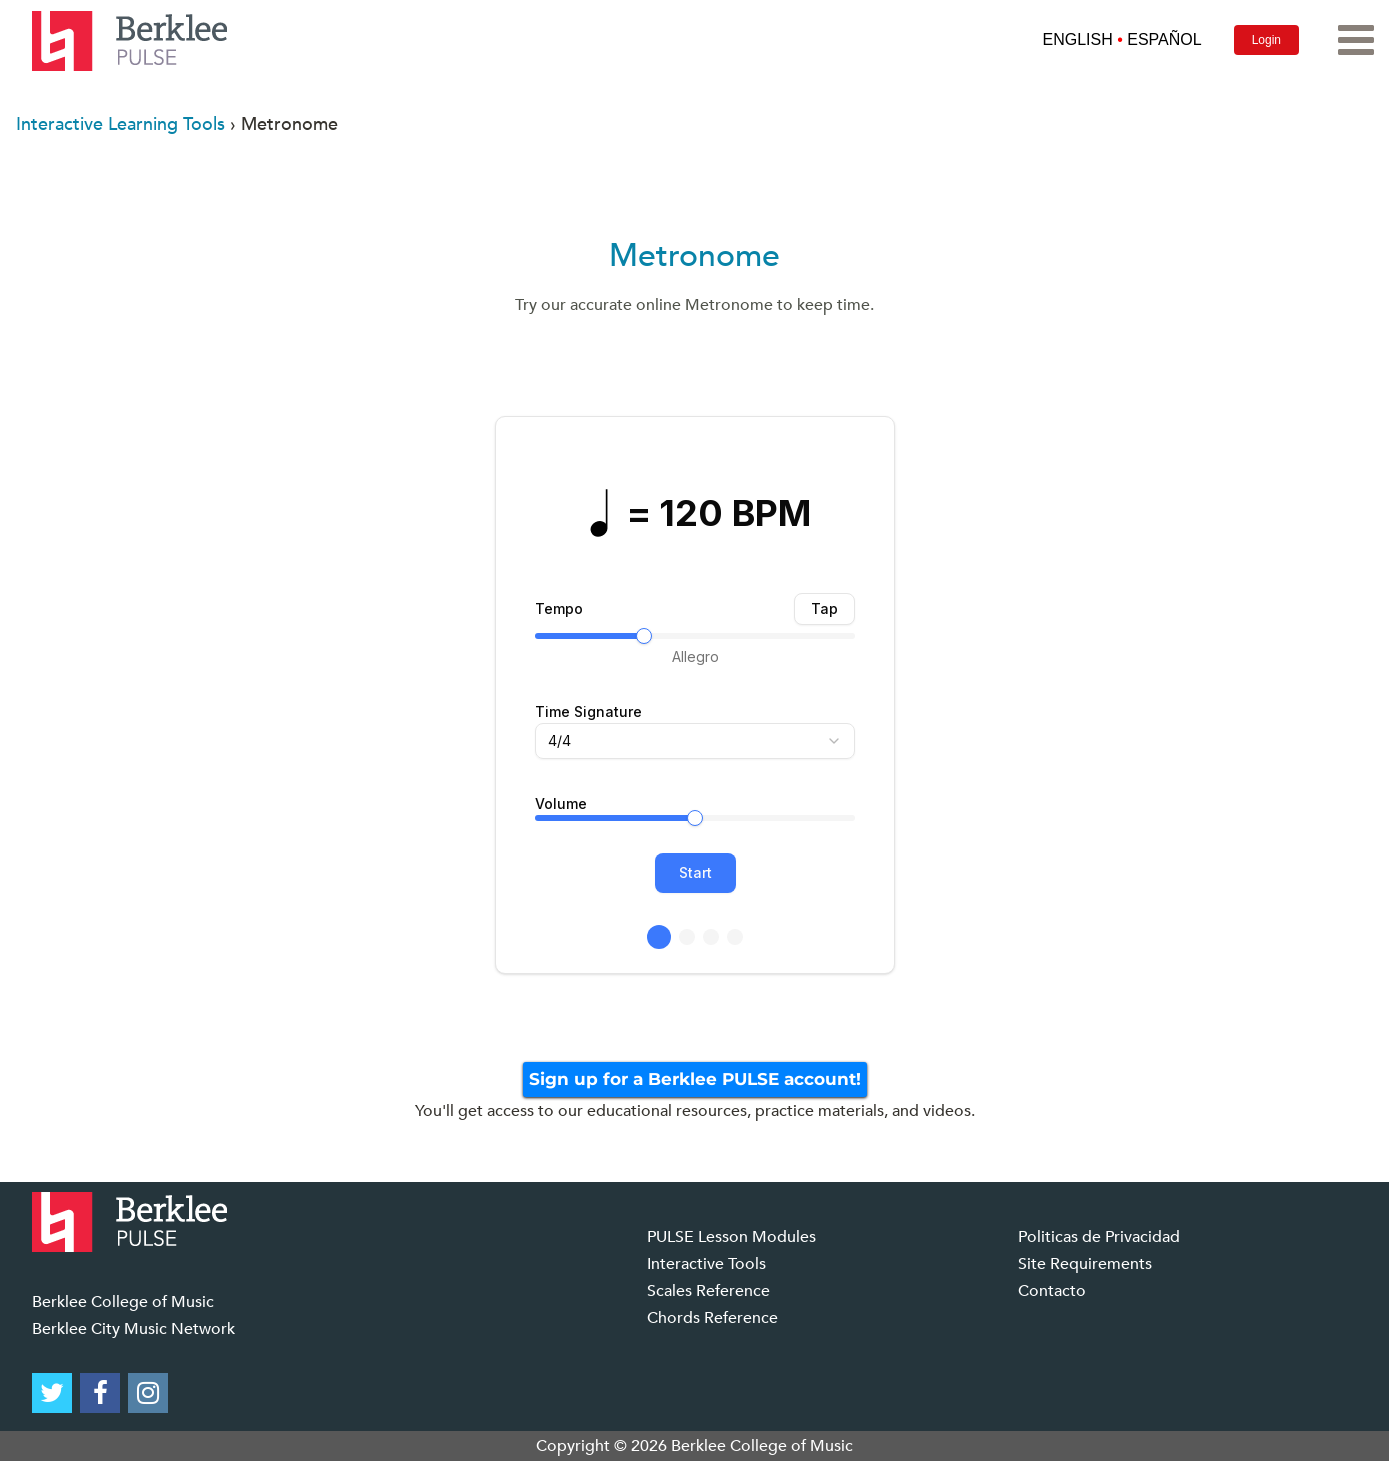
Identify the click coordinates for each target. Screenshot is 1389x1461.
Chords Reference (712, 1318)
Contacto (1052, 1291)
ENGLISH (1077, 39)
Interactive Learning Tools (120, 124)
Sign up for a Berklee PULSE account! (695, 1079)
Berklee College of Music (123, 1302)
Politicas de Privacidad (1099, 1237)
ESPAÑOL (1164, 39)
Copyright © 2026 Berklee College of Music (694, 1446)
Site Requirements (1085, 1264)
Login (1266, 40)
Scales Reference (708, 1291)
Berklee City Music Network (133, 1329)
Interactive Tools (706, 1264)
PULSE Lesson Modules (731, 1237)
